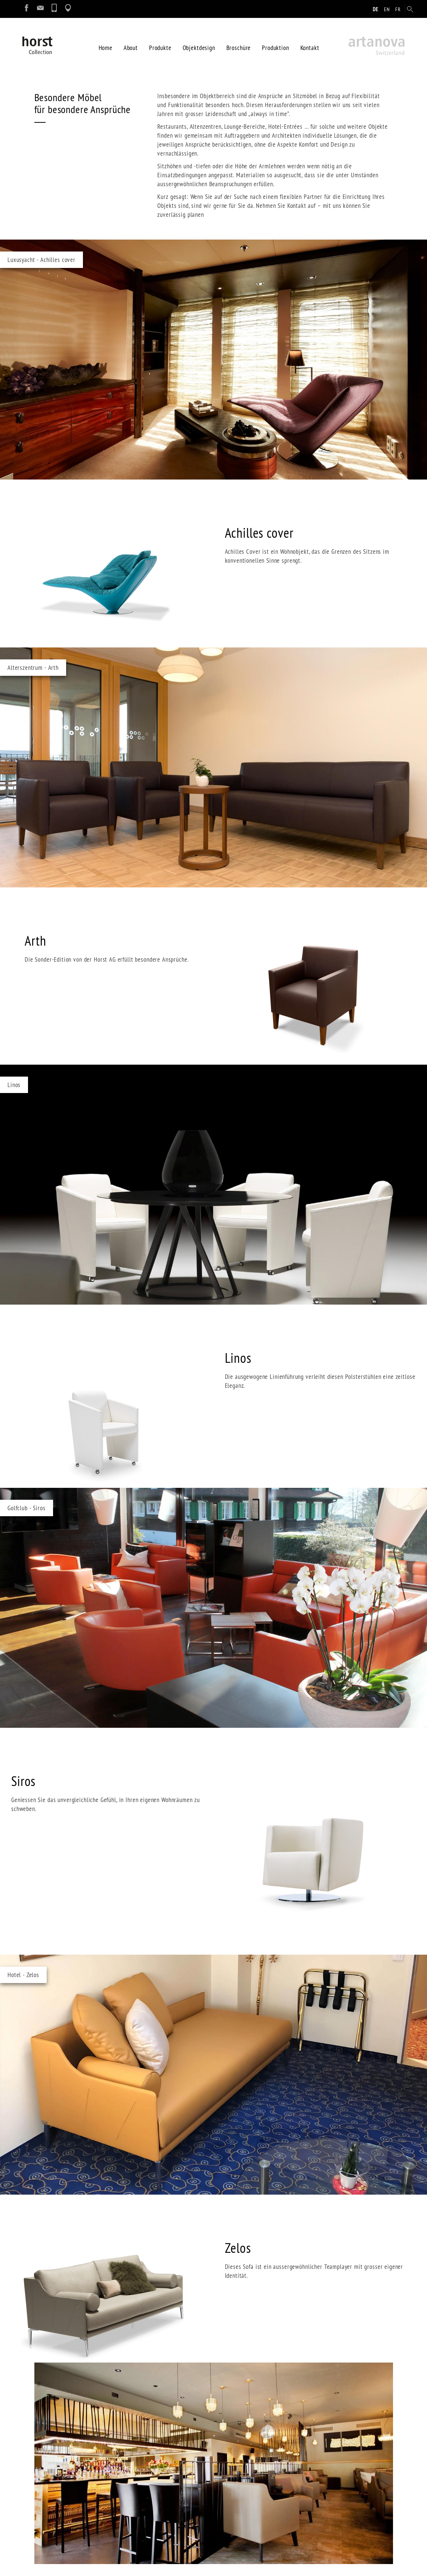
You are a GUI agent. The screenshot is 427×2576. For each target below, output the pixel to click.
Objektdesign (199, 45)
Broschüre (238, 45)
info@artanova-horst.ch (64, 2537)
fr (398, 9)
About (131, 45)
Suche (141, 2487)
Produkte (160, 45)
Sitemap (144, 2498)
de (375, 9)
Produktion (275, 45)
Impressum (147, 2465)
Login (140, 2509)
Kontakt (309, 45)
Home (105, 45)
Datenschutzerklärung (161, 2476)
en (387, 9)
